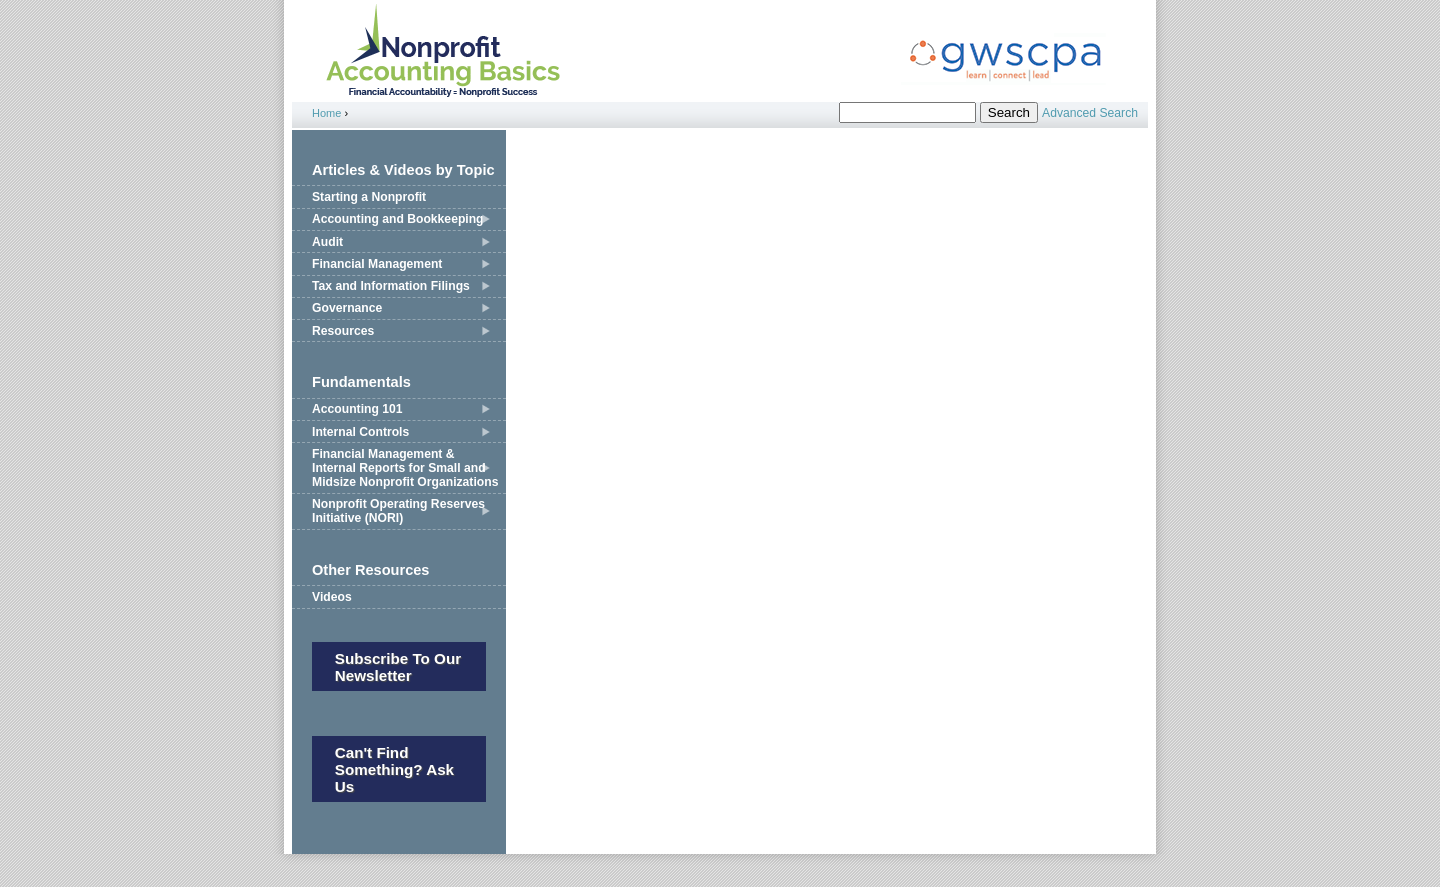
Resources (343, 331)
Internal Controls (360, 432)
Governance (347, 308)
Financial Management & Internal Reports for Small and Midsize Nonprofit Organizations (405, 468)
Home (326, 113)
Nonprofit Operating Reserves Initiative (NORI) (398, 511)
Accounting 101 (357, 409)
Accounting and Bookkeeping (398, 219)
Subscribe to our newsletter (398, 667)
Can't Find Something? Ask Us (394, 769)
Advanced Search (1090, 113)
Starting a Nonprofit (369, 197)
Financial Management (377, 264)
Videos (332, 597)
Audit (327, 242)
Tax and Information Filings (391, 286)
